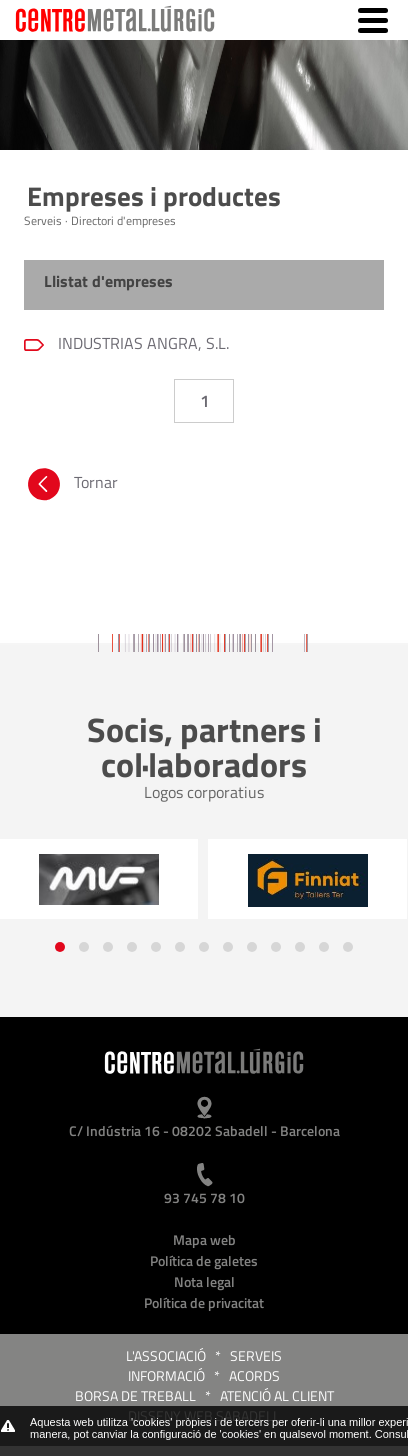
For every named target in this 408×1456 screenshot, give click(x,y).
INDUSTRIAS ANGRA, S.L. (141, 343)
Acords (254, 1375)
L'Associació (166, 1355)
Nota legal (204, 1281)
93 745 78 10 (204, 1197)
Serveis (256, 1355)
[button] (60, 947)
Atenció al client (277, 1395)
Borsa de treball (135, 1395)
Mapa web (204, 1239)
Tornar (71, 487)
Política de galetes (204, 1260)
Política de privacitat (204, 1302)
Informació (166, 1375)
